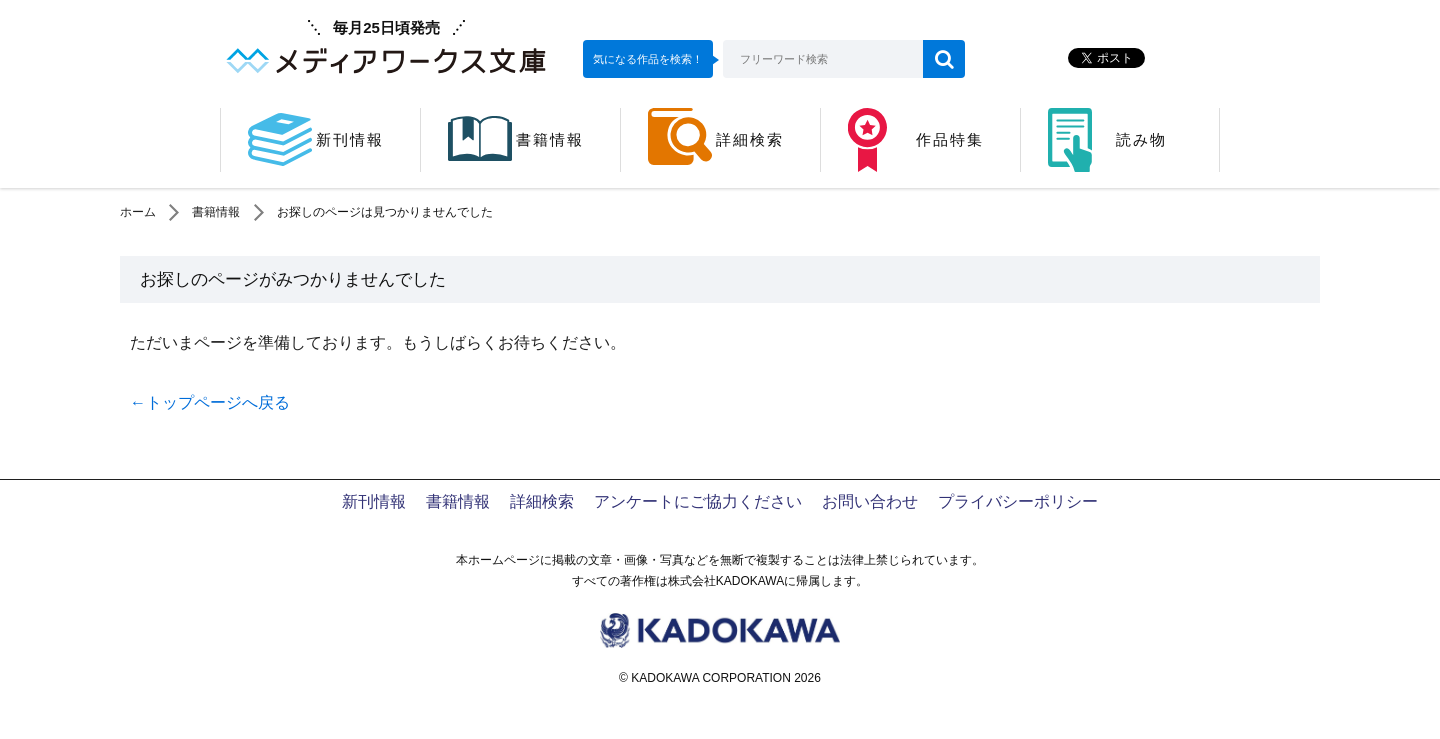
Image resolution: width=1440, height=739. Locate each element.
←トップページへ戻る (210, 402)
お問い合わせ (870, 501)
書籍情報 (216, 212)
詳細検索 (542, 501)
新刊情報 (374, 501)
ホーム (138, 212)
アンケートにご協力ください (698, 501)
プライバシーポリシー (1018, 501)
